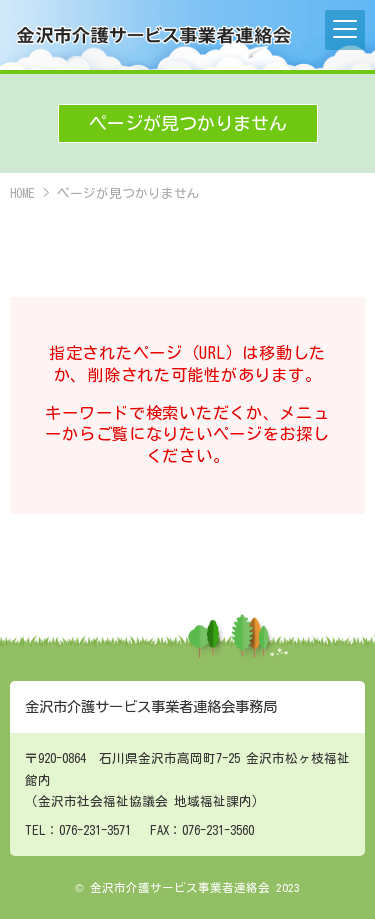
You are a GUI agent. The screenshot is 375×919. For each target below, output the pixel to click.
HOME (22, 193)
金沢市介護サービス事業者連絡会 (155, 35)
